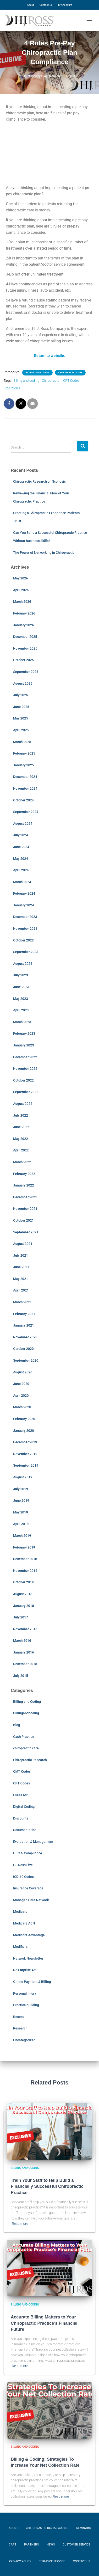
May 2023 (20, 999)
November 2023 (25, 928)
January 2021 (23, 1325)
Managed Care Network (31, 1900)
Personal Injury (24, 1993)
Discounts (20, 1818)
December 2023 (25, 917)
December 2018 (25, 1559)
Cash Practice (23, 1737)
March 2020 (22, 1407)
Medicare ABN (24, 1923)
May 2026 (20, 578)
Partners (31, 2544)
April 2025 (21, 730)
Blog (16, 1725)
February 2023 (24, 1033)
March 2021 (22, 1302)
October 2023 (23, 940)
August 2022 (22, 1104)
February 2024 (24, 893)
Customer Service (76, 2544)
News (51, 2544)
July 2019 (20, 1489)
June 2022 (21, 1127)
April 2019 (21, 1524)
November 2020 (25, 1337)
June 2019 (21, 1500)
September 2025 (25, 672)
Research (20, 2028)
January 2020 (23, 1430)
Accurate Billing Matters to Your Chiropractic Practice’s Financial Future (44, 2323)
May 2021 (20, 1279)
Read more (20, 2224)
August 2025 (22, 683)
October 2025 (23, 660)
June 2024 (21, 847)
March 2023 (22, 1022)
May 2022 (20, 1139)
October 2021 (23, 1220)
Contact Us (46, 4)
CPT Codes (71, 380)
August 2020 (22, 1372)
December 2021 (25, 1197)
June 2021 (21, 1267)
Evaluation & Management (33, 1842)
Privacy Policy (20, 2561)
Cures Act (20, 1795)
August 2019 (22, 1477)
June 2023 (21, 987)
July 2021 (20, 1255)
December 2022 (25, 1057)
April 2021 (21, 1290)
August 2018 (22, 1594)
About (30, 4)
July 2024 (20, 835)
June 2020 (21, 1384)
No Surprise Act (25, 1970)
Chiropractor (51, 380)
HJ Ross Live (23, 1865)
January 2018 (23, 1606)
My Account (65, 4)
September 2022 (25, 1092)
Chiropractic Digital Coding (47, 2528)
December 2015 (25, 1664)
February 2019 (24, 1547)
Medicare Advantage (29, 1935)
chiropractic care (70, 372)
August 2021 (22, 1244)
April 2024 (21, 870)
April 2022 (21, 1150)
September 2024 (25, 812)
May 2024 (20, 859)
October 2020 (23, 1349)
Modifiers (20, 1947)
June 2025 (21, 707)
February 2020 (24, 1419)
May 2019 (20, 1512)
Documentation (25, 1830)
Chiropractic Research (30, 1760)
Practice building (26, 2005)
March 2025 (22, 742)
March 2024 (22, 882)
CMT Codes (22, 1771)
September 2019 (25, 1465)
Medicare (20, 1911)
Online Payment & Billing (32, 1982)
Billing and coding (26, 380)
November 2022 (25, 1068)
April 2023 (21, 1010)
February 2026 (24, 613)
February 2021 (24, 1314)
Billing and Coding (37, 372)
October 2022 (23, 1080)
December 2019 (25, 1442)
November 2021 (25, 1209)
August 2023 (22, 963)
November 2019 (25, 1454)
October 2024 (23, 800)
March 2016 (22, 1640)
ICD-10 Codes (23, 1877)
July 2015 (20, 1676)
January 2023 (23, 1045)
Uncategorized (24, 2040)
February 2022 (24, 1174)
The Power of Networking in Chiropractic (43, 552)
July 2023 (20, 975)
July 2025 (20, 695)
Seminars (83, 2528)
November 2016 (25, 1629)
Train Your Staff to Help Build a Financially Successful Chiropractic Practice (47, 2186)
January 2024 (23, 905)
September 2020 (25, 1360)
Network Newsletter (28, 1958)
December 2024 (25, 777)
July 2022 (20, 1115)
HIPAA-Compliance (27, 1853)
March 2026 (22, 601)
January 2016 (23, 1652)
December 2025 (25, 637)
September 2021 (25, 1232)
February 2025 (24, 753)
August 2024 (22, 823)
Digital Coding (24, 1806)
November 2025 (25, 648)
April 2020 (21, 1395)
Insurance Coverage (28, 1888)
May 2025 (20, 718)
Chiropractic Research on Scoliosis (39, 481)
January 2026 (23, 625)
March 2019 (22, 1535)
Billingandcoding (26, 1713)
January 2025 (23, 765)
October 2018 (23, 1582)
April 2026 (21, 590)
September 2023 (25, 952)
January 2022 (23, 1185)
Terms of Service (52, 2561)
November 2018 (25, 1571)
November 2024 (25, 788)
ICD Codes (12, 388)
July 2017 (20, 1617)
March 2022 (22, 1162)
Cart (12, 2544)
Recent (18, 2017)
